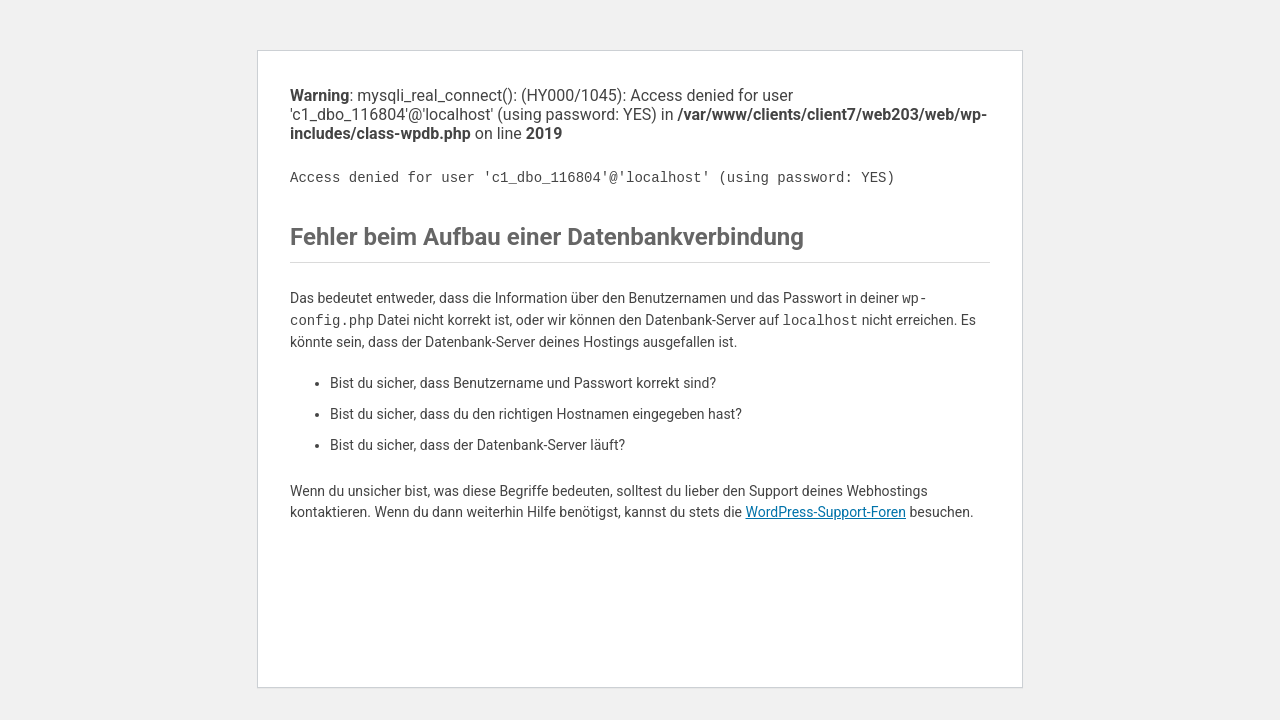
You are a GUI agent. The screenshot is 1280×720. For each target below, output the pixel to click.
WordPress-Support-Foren (825, 512)
